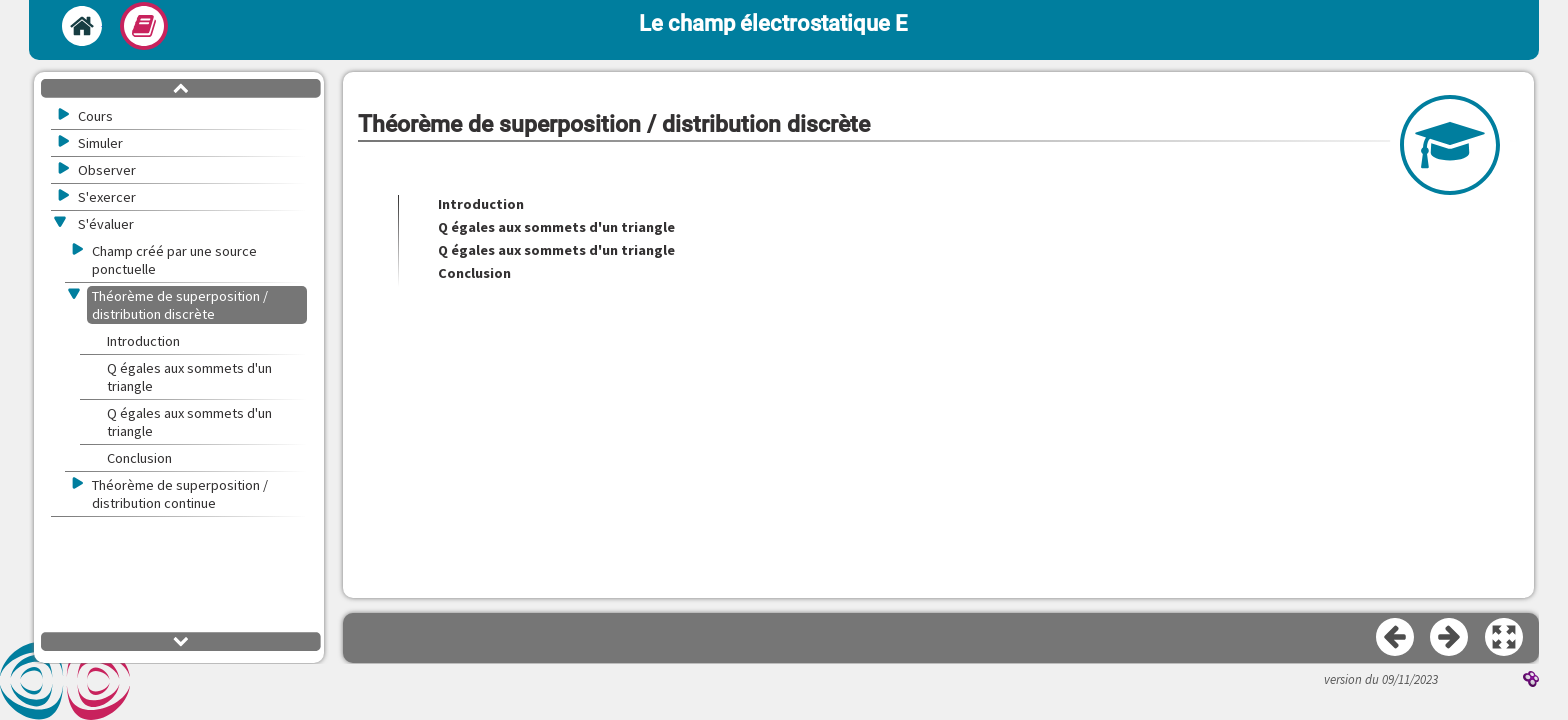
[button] (1505, 638)
